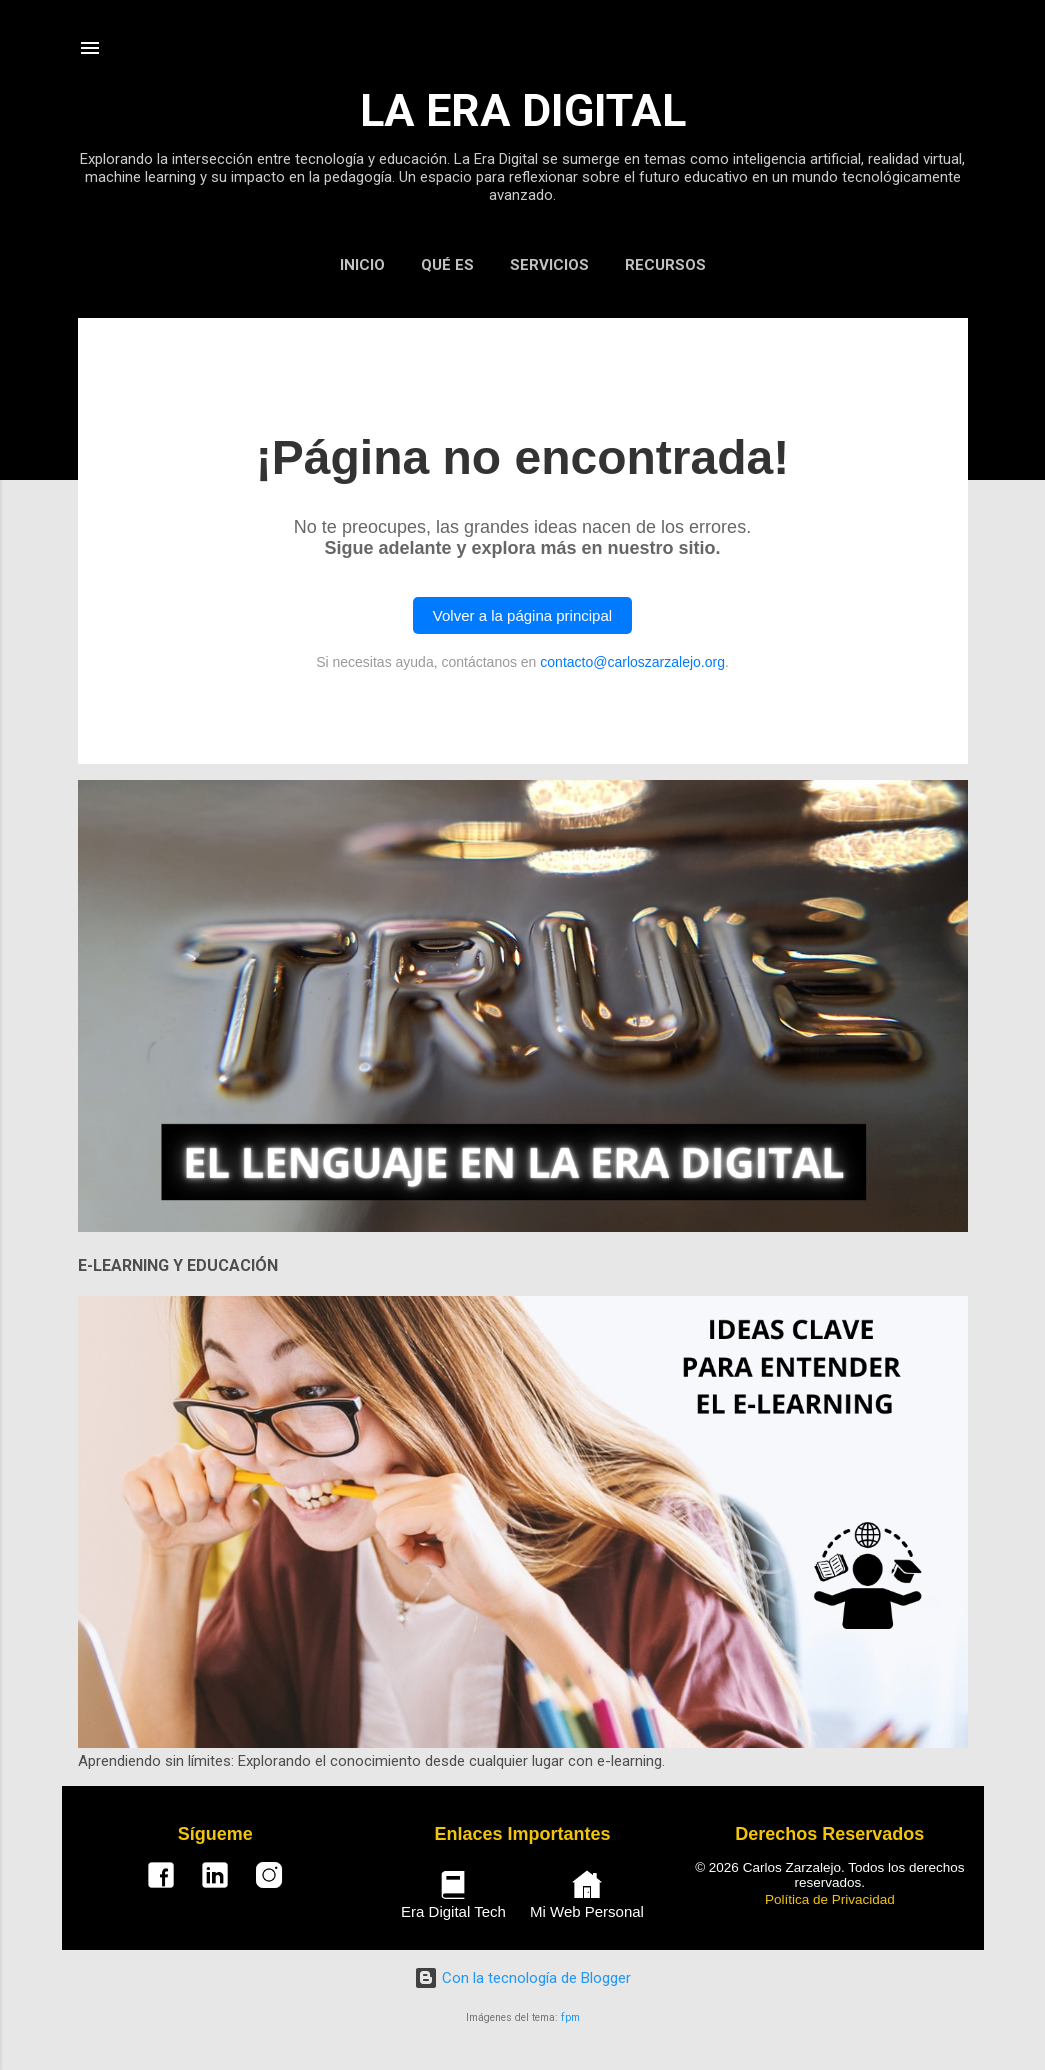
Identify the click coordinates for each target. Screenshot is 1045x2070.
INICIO (362, 265)
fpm (570, 2017)
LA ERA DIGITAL (523, 110)
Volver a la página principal (522, 615)
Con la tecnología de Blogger (522, 1978)
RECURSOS (665, 265)
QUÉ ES (447, 265)
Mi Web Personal (587, 1895)
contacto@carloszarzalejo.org (632, 662)
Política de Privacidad (830, 1899)
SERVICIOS (549, 265)
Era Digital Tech (453, 1895)
